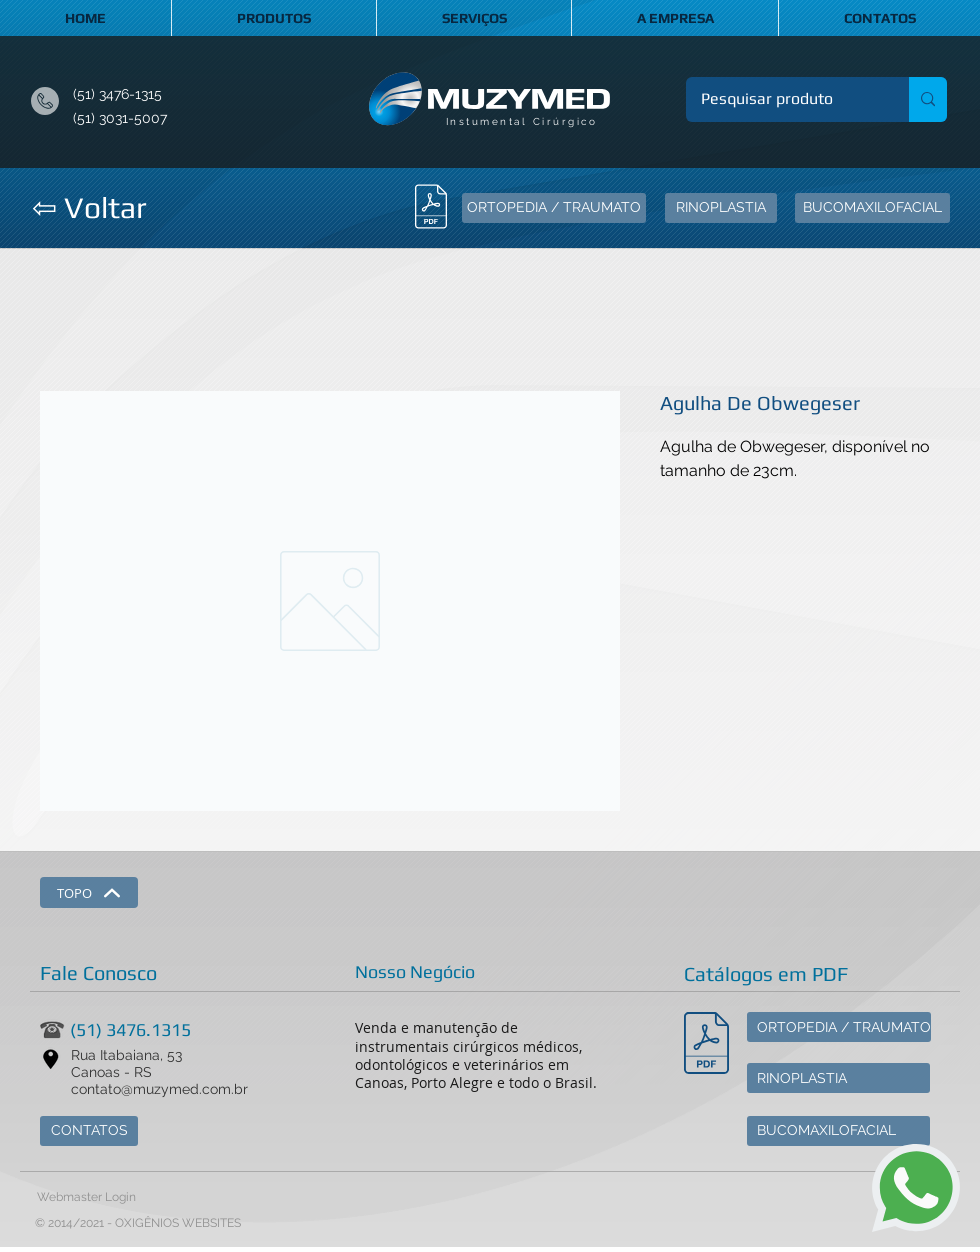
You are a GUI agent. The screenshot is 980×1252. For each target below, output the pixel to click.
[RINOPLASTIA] (721, 208)
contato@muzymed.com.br (159, 1089)
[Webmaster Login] (86, 1198)
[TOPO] (89, 892)
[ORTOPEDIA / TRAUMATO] (554, 208)
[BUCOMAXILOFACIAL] (872, 208)
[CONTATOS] (89, 1131)
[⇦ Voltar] (89, 208)
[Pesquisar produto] (784, 99)
